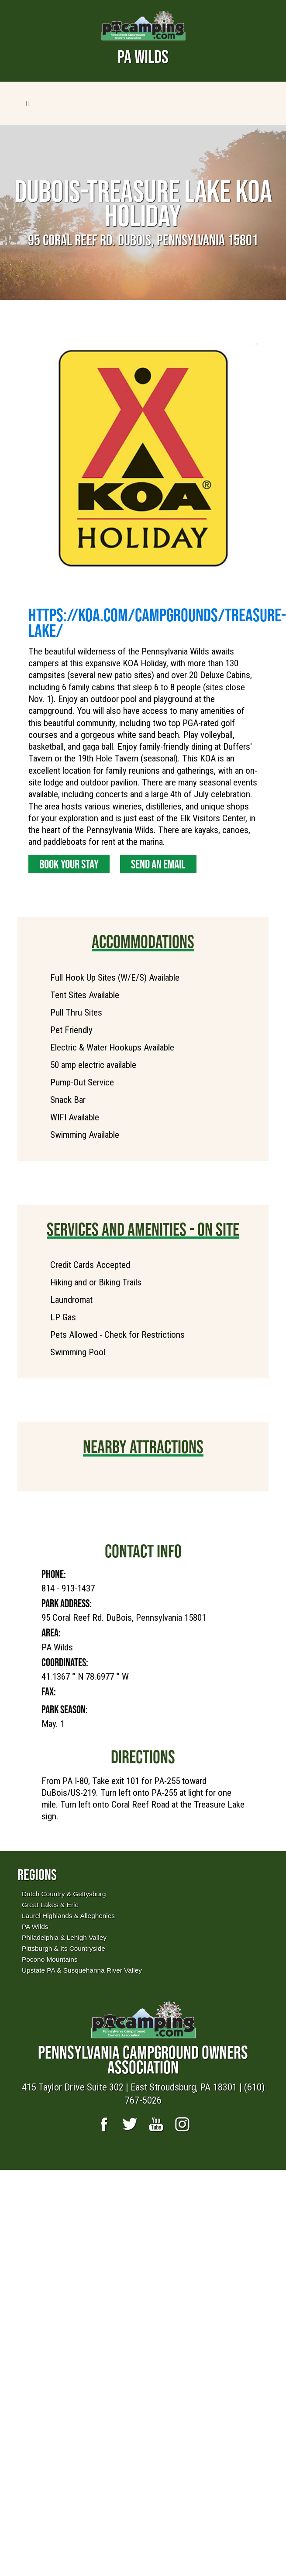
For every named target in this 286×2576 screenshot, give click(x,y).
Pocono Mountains (49, 1959)
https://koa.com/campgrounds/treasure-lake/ (157, 623)
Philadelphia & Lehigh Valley (64, 1937)
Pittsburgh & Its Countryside (63, 1948)
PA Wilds (35, 1926)
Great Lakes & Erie (50, 1904)
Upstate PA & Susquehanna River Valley (82, 1970)
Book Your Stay (69, 864)
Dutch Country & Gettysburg (64, 1894)
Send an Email (158, 864)
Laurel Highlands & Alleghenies (68, 1915)
